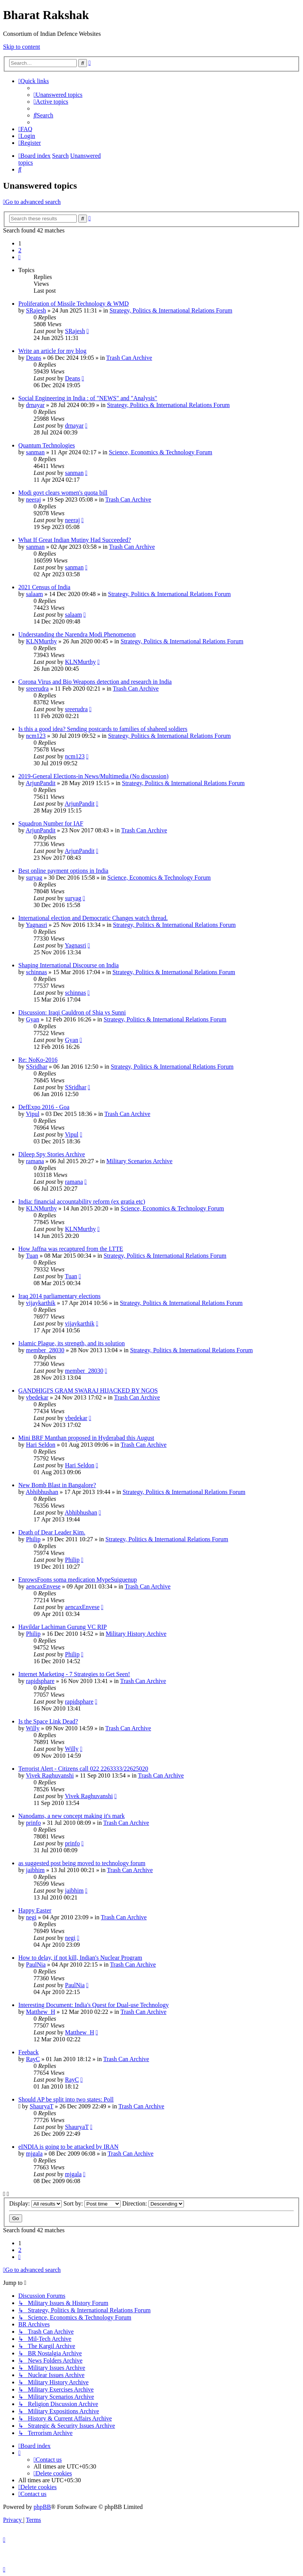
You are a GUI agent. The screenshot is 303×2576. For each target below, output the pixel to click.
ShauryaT (41, 2106)
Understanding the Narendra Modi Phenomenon (76, 634)
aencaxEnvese (43, 1586)
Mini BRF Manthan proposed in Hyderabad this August (86, 1438)
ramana (35, 1161)
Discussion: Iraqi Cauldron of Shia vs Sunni (72, 1012)
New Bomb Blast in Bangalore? (57, 1485)
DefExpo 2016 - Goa (43, 1107)
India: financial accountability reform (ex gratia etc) (81, 1201)
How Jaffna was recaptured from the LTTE (70, 1249)
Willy (33, 1728)
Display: (35, 2203)
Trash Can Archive (129, 357)
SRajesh (36, 310)
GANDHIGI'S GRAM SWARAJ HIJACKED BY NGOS (88, 1390)
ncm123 (36, 736)
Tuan (32, 1255)
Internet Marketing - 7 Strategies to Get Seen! (74, 1674)
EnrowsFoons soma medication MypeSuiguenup (77, 1579)
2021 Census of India (44, 587)
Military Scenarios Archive (139, 1161)
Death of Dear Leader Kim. (51, 1532)
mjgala (34, 2153)
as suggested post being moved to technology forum (81, 1863)
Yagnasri (36, 925)
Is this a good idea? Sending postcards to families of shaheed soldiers (102, 729)
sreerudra (37, 688)
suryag (34, 877)
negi (31, 1917)
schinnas (36, 972)
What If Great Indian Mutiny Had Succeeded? (74, 540)
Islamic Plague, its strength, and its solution (71, 1343)
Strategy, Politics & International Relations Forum (171, 310)
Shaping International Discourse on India (68, 965)
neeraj (33, 499)
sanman (35, 452)
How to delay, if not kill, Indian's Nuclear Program (80, 1957)
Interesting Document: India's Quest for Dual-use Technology (93, 2005)
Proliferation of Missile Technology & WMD (73, 303)
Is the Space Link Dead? (48, 1721)
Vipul (32, 1114)
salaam (34, 594)
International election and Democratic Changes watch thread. (93, 918)
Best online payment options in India (63, 870)
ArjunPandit (40, 783)
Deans (33, 357)
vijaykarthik (40, 1303)
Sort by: (92, 2203)
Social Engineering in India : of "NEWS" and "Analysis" (87, 398)
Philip (33, 1539)
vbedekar (37, 1397)
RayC (33, 2059)
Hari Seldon (40, 1444)
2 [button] (19, 250)
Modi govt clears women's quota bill (63, 492)
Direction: (153, 2203)
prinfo (33, 1822)
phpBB (42, 2507)
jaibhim (35, 1870)
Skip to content (21, 46)
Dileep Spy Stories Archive (51, 1154)
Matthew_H (40, 2012)
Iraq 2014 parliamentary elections (59, 1296)
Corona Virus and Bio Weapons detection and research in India (95, 681)
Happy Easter (35, 1910)
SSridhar (36, 1066)
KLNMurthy (41, 641)
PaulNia (36, 1964)
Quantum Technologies (46, 445)
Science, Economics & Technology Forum (160, 452)
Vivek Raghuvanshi (50, 1775)
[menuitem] (58, 94)
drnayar (35, 405)
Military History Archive (136, 1633)
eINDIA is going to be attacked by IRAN (68, 2146)
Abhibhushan (42, 1492)
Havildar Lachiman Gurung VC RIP (62, 1627)
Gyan (32, 1019)
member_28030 (45, 1350)
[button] (19, 257)
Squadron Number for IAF (50, 823)
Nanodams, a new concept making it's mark (71, 1816)
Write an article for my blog (52, 351)
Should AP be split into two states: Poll (66, 2099)
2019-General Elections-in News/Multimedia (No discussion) (93, 776)
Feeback (28, 2052)
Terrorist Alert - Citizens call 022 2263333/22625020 (83, 1768)
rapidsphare (40, 1681)
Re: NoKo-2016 (38, 1059)
